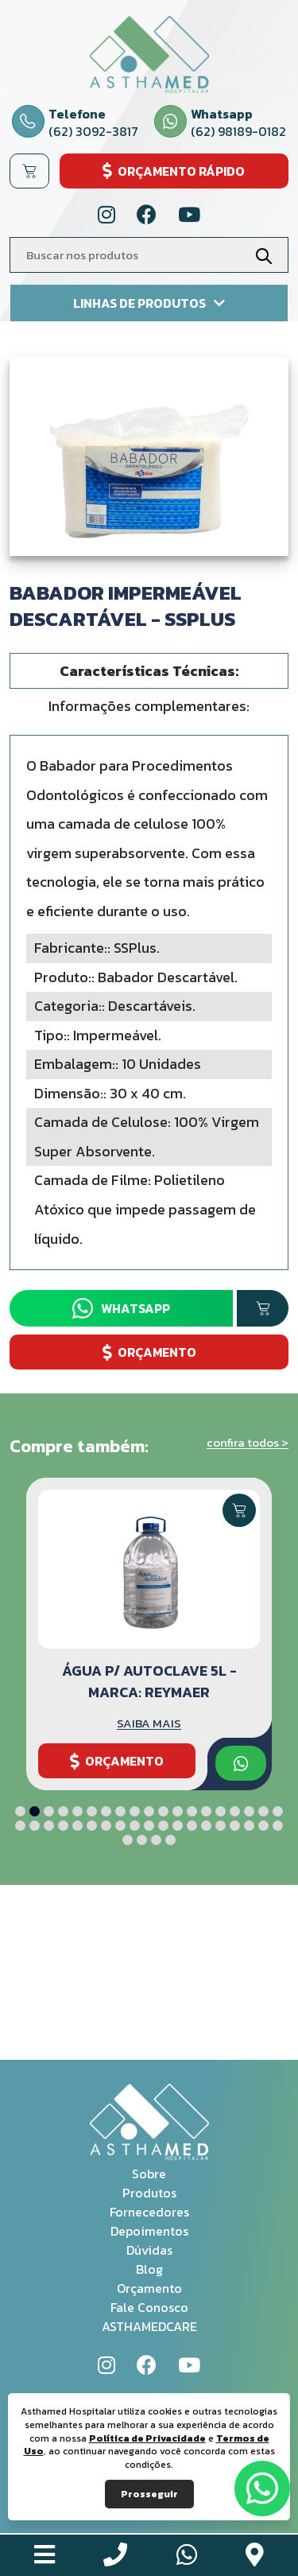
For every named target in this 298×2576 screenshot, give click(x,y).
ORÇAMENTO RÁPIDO (174, 171)
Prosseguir (149, 2494)
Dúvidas (149, 2249)
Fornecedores (149, 2211)
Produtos (149, 2192)
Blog (149, 2269)
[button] (20, 1811)
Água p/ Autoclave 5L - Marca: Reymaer (149, 1681)
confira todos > (247, 1442)
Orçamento (149, 2288)
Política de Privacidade (147, 2438)
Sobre (149, 2173)
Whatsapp (121, 1308)
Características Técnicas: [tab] (149, 671)
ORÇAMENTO (149, 1352)
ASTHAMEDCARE (149, 2326)
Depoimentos (149, 2230)
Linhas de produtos (149, 303)
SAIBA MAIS (149, 1723)
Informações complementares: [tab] (149, 706)
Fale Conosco (149, 2307)
